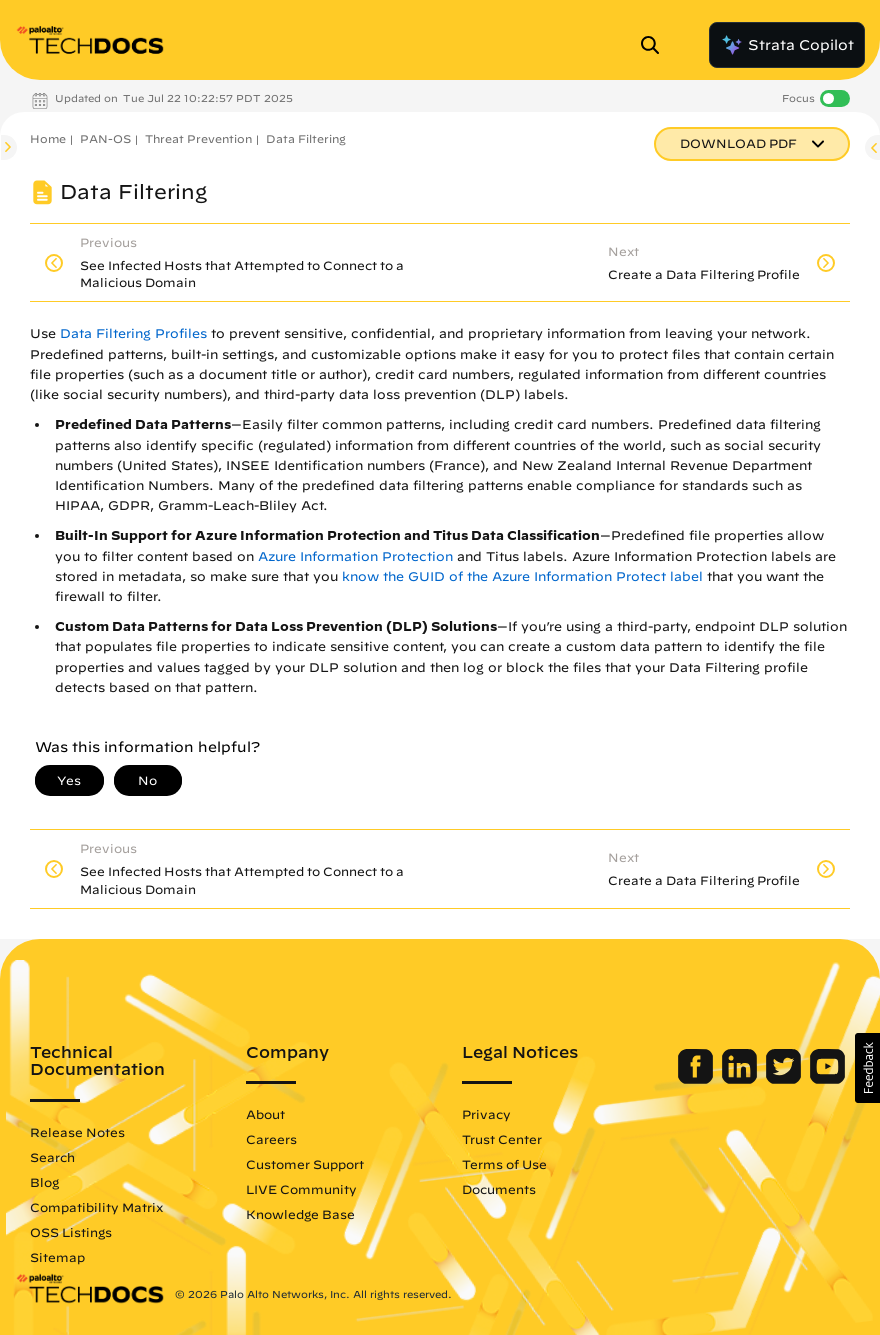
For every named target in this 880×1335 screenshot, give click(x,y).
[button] (867, 1068)
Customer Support (305, 1164)
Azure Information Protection (355, 556)
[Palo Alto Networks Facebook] (697, 1079)
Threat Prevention (198, 138)
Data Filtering (306, 138)
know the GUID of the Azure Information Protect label (522, 576)
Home (48, 138)
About (265, 1114)
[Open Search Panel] (656, 45)
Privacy (486, 1114)
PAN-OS (105, 138)
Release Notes (77, 1132)
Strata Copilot (787, 45)
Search (52, 1157)
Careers (271, 1139)
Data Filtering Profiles (133, 333)
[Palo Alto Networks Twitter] (785, 1079)
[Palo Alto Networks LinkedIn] (741, 1079)
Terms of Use (504, 1164)
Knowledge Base (300, 1214)
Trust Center (502, 1139)
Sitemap (57, 1257)
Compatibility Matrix (96, 1207)
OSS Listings (71, 1232)
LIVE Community (301, 1189)
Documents (499, 1189)
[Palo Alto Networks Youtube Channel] (827, 1079)
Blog (44, 1182)
